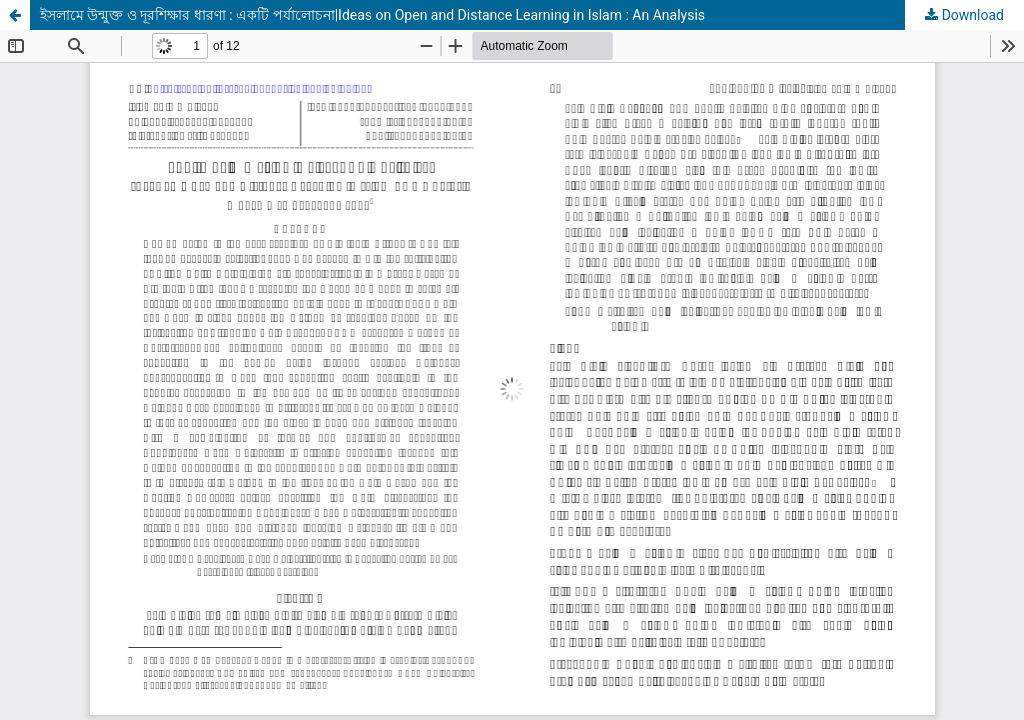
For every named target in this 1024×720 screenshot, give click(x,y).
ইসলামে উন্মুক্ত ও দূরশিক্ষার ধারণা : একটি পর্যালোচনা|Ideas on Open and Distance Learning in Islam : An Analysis (372, 15)
